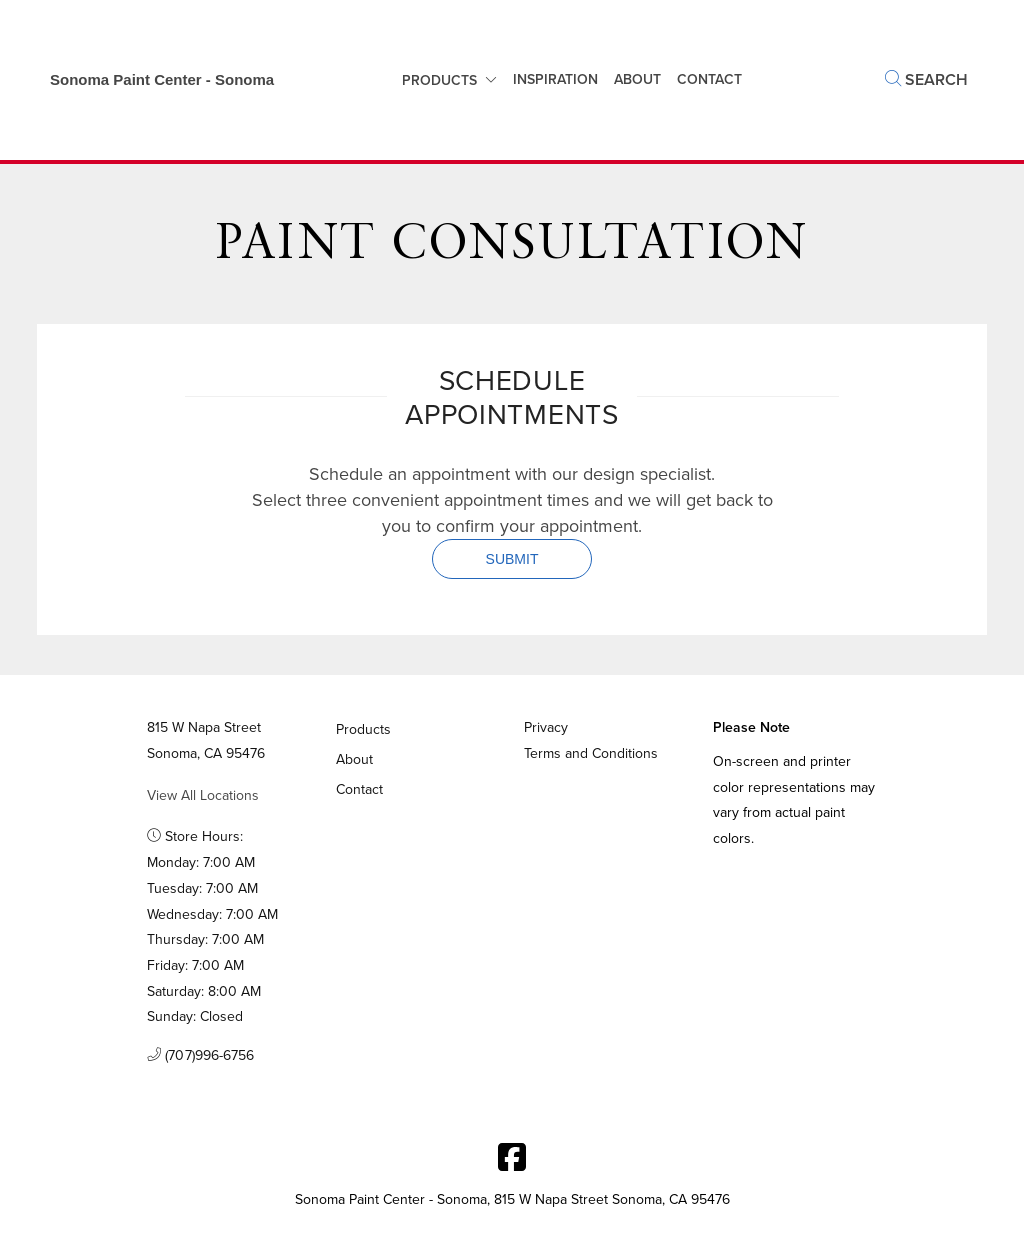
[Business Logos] (152, 80)
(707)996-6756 (201, 1056)
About (637, 79)
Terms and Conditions (591, 753)
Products (439, 80)
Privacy (546, 727)
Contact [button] (709, 79)
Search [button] (926, 79)
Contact (360, 789)
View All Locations (203, 795)
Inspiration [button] (555, 79)
